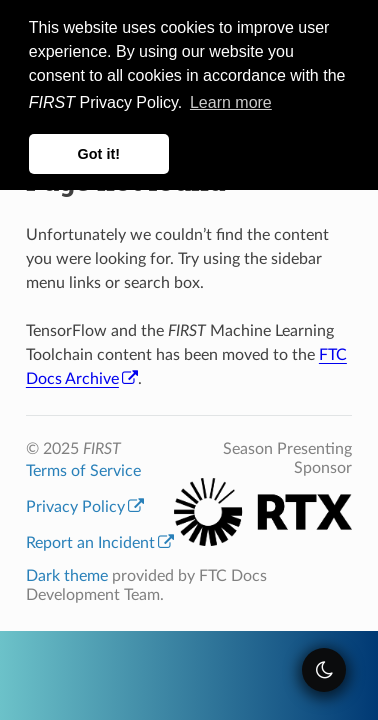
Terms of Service (83, 471)
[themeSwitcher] (324, 670)
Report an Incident (100, 543)
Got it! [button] (99, 154)
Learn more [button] (231, 102)
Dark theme (67, 576)
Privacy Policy (85, 507)
